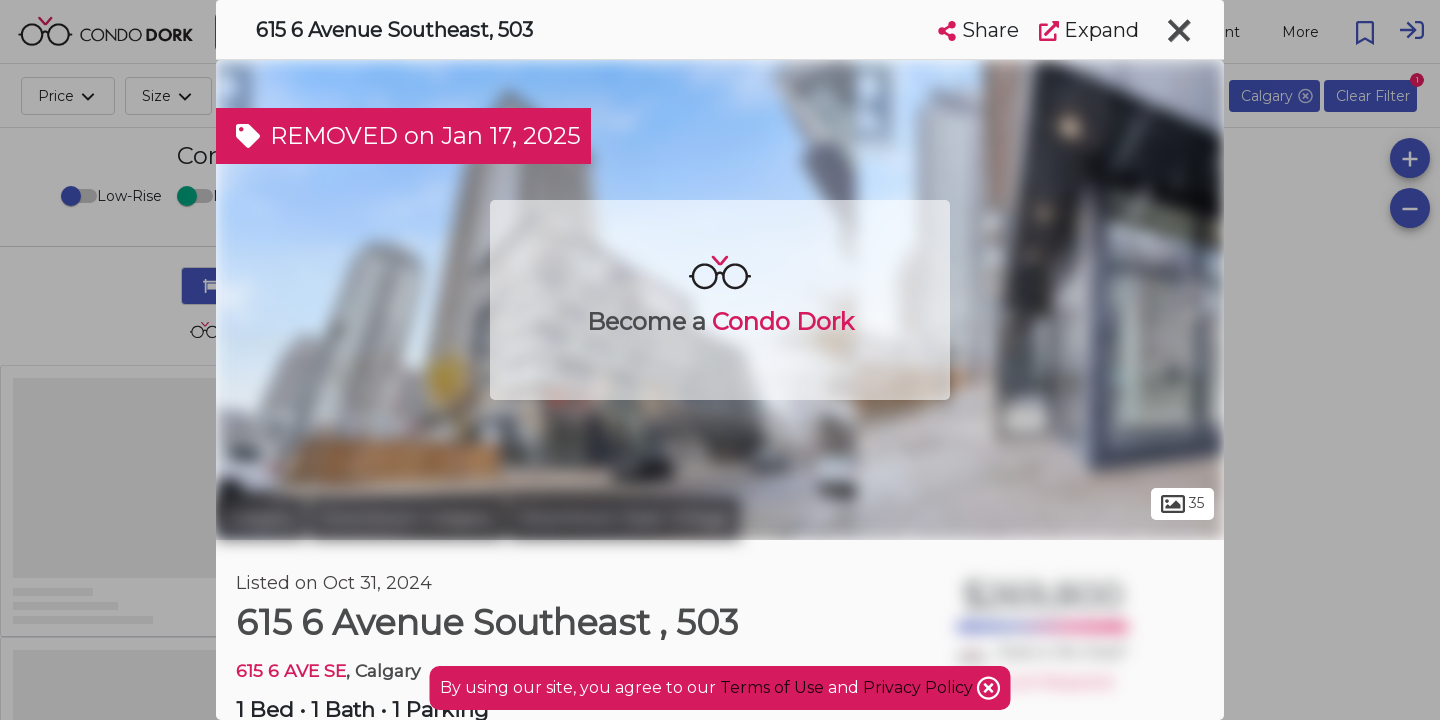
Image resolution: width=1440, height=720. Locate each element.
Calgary (260, 518)
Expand (1089, 30)
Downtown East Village (624, 518)
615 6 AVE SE (291, 670)
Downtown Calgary (407, 518)
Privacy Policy (920, 687)
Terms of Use (772, 687)
